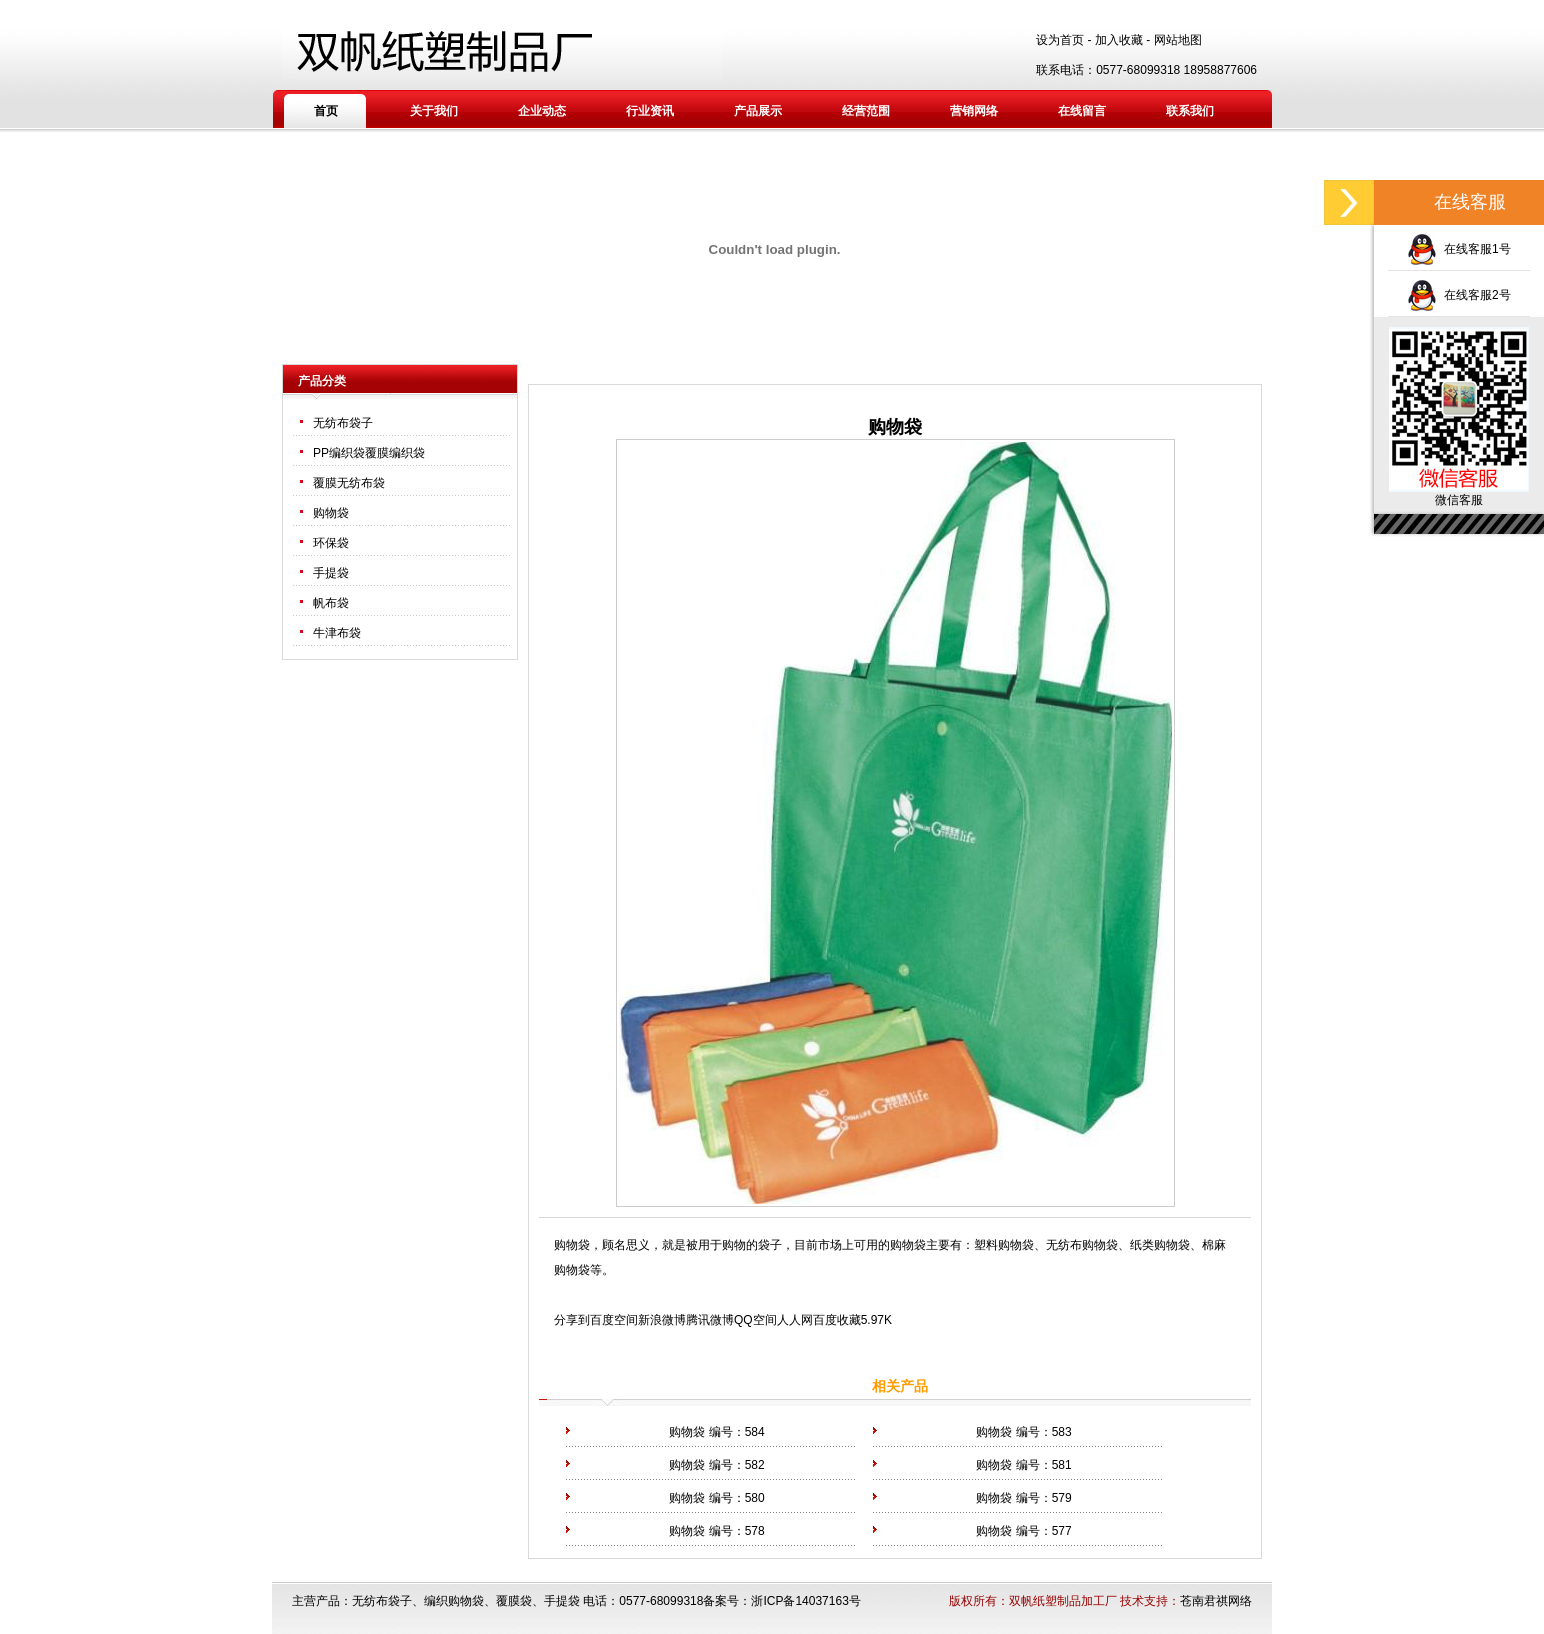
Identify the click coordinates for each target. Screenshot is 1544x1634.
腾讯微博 (710, 1320)
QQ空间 (755, 1320)
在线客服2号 (1458, 295)
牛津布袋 (337, 633)
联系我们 (1190, 111)
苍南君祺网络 (1216, 1601)
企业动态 (542, 111)
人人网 (795, 1320)
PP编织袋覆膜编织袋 (369, 453)
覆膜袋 (514, 1601)
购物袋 (331, 513)
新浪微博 (662, 1320)
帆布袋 (331, 603)
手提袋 (331, 573)
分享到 (572, 1320)
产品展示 (758, 111)
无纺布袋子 (343, 423)
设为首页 (1060, 40)
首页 (326, 111)
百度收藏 (837, 1320)
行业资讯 (650, 111)
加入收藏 (1119, 40)
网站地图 (1178, 40)
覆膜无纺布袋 (349, 483)
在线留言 (1082, 111)
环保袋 (331, 543)
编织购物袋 (454, 1601)
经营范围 (866, 111)
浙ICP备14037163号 (805, 1601)
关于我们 (434, 111)
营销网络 (974, 111)
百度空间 (614, 1320)
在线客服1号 (1458, 249)
